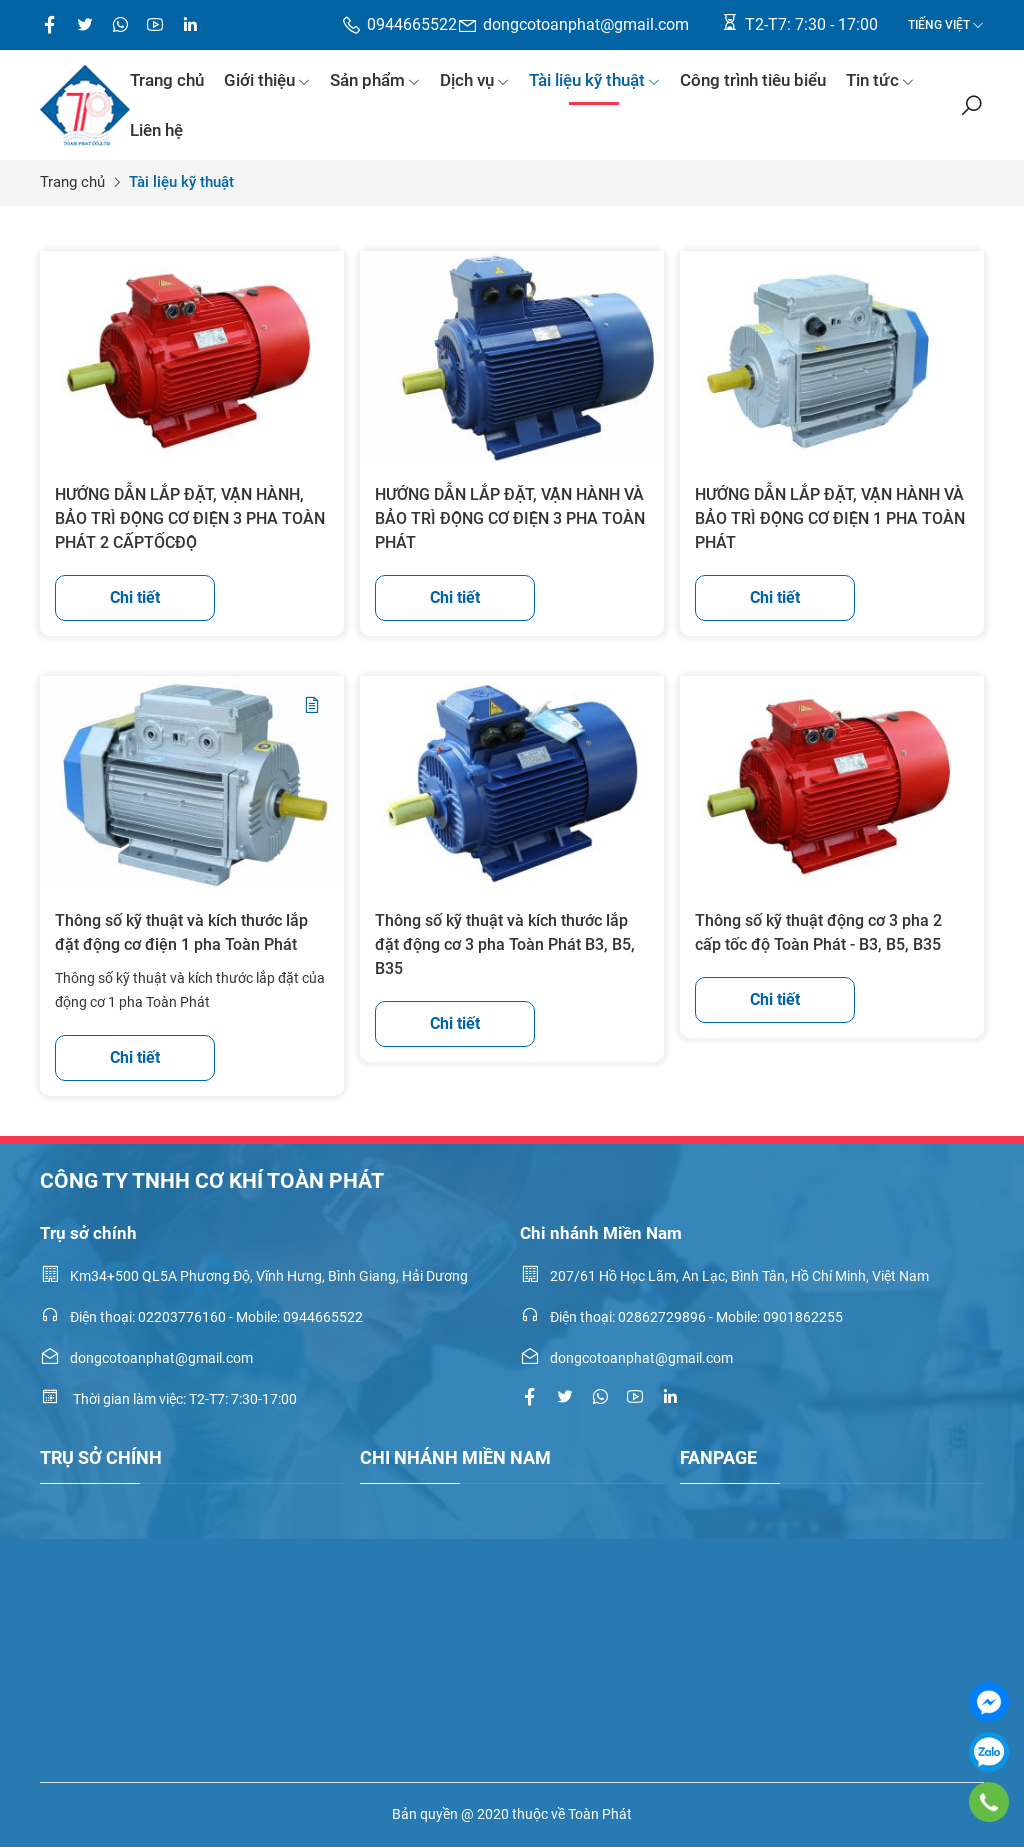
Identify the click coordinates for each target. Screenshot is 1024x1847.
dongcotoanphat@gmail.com (573, 25)
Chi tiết (135, 597)
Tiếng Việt (939, 25)
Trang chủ (167, 80)
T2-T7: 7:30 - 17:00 (798, 23)
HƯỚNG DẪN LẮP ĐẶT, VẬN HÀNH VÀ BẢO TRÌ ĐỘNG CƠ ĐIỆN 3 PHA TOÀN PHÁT (510, 518)
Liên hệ (156, 130)
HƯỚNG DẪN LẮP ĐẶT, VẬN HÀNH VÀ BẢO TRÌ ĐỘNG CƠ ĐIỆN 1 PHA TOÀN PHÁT (830, 518)
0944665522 (399, 25)
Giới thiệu (267, 80)
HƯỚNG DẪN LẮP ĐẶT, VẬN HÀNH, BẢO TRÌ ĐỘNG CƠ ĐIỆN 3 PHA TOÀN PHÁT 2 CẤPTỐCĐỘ (190, 518)
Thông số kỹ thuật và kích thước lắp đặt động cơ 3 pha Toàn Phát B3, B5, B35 (505, 944)
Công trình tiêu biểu (753, 80)
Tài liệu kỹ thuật (594, 80)
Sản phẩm (375, 80)
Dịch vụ (474, 80)
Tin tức (880, 80)
